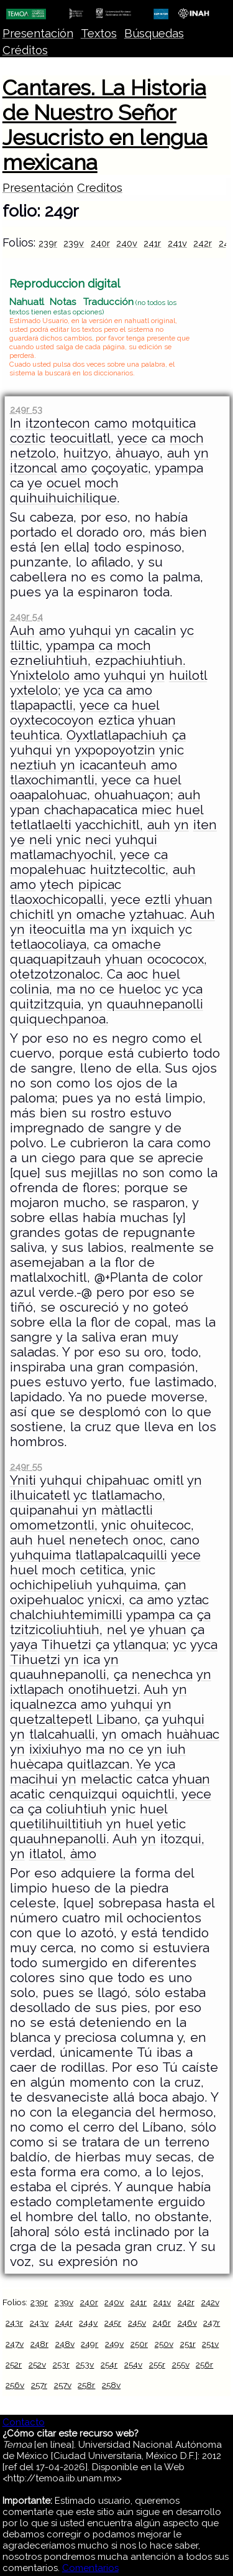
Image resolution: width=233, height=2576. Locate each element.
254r (109, 2364)
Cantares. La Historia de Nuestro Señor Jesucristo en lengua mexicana (105, 125)
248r (39, 2344)
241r (152, 243)
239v (73, 243)
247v (15, 2344)
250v (164, 2344)
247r (211, 2323)
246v (187, 2323)
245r (112, 2323)
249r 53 (26, 409)
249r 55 (26, 1466)
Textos (99, 33)
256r (204, 2364)
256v (15, 2385)
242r (202, 243)
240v (126, 243)
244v (88, 2323)
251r (188, 2344)
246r (162, 2323)
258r (86, 2385)
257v (62, 2385)
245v (137, 2323)
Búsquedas (154, 33)
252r (14, 2364)
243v (39, 2323)
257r (39, 2385)
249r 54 (26, 616)
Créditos (25, 50)
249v (114, 2344)
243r (14, 2323)
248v (65, 2344)
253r (61, 2364)
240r (100, 243)
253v (85, 2364)
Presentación (37, 33)
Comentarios (90, 2568)
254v (133, 2364)
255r (157, 2364)
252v (37, 2364)
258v (111, 2385)
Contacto (23, 2422)
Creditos (99, 187)
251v (210, 2344)
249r (89, 2344)
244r (64, 2323)
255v (181, 2364)
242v (210, 2302)
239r (48, 243)
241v (177, 243)
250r (139, 2344)
